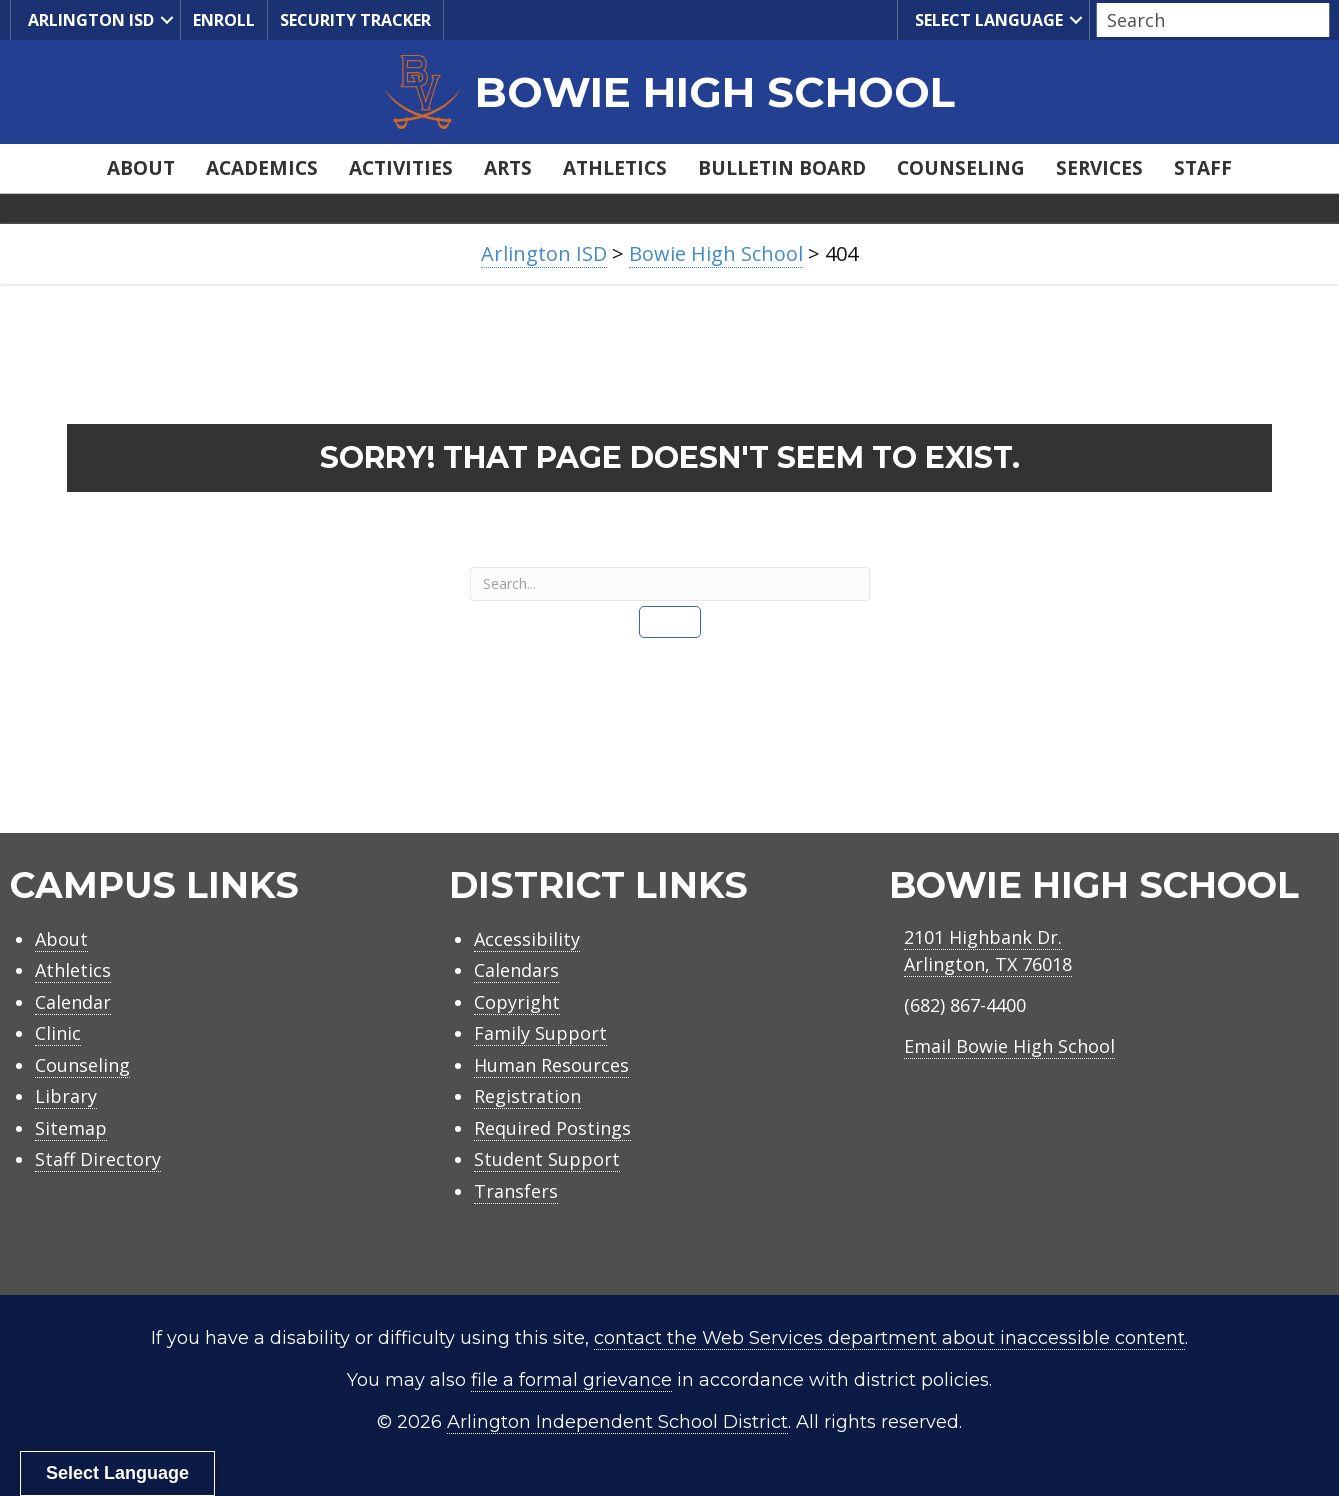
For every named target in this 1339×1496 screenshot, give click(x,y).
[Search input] (1208, 20)
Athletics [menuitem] (615, 168)
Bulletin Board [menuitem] (782, 168)
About (61, 939)
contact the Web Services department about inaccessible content (889, 1338)
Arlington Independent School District (617, 1422)
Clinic (58, 1033)
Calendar (73, 1002)
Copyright (517, 1002)
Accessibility (527, 939)
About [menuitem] (141, 168)
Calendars (516, 970)
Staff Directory (98, 1159)
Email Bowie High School (1009, 1046)
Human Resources (551, 1065)
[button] (167, 20)
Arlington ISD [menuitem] (88, 20)
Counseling (82, 1065)
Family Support (540, 1033)
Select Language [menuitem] (986, 20)
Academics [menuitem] (262, 168)
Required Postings (552, 1128)
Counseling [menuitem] (961, 168)
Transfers (516, 1191)
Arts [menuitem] (508, 168)
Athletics (73, 970)
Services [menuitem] (1099, 168)
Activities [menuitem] (401, 168)
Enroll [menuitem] (224, 20)
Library (66, 1096)
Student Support (547, 1159)
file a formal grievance (571, 1380)
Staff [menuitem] (1203, 168)
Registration (527, 1096)
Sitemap (71, 1128)
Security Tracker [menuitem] (355, 20)
